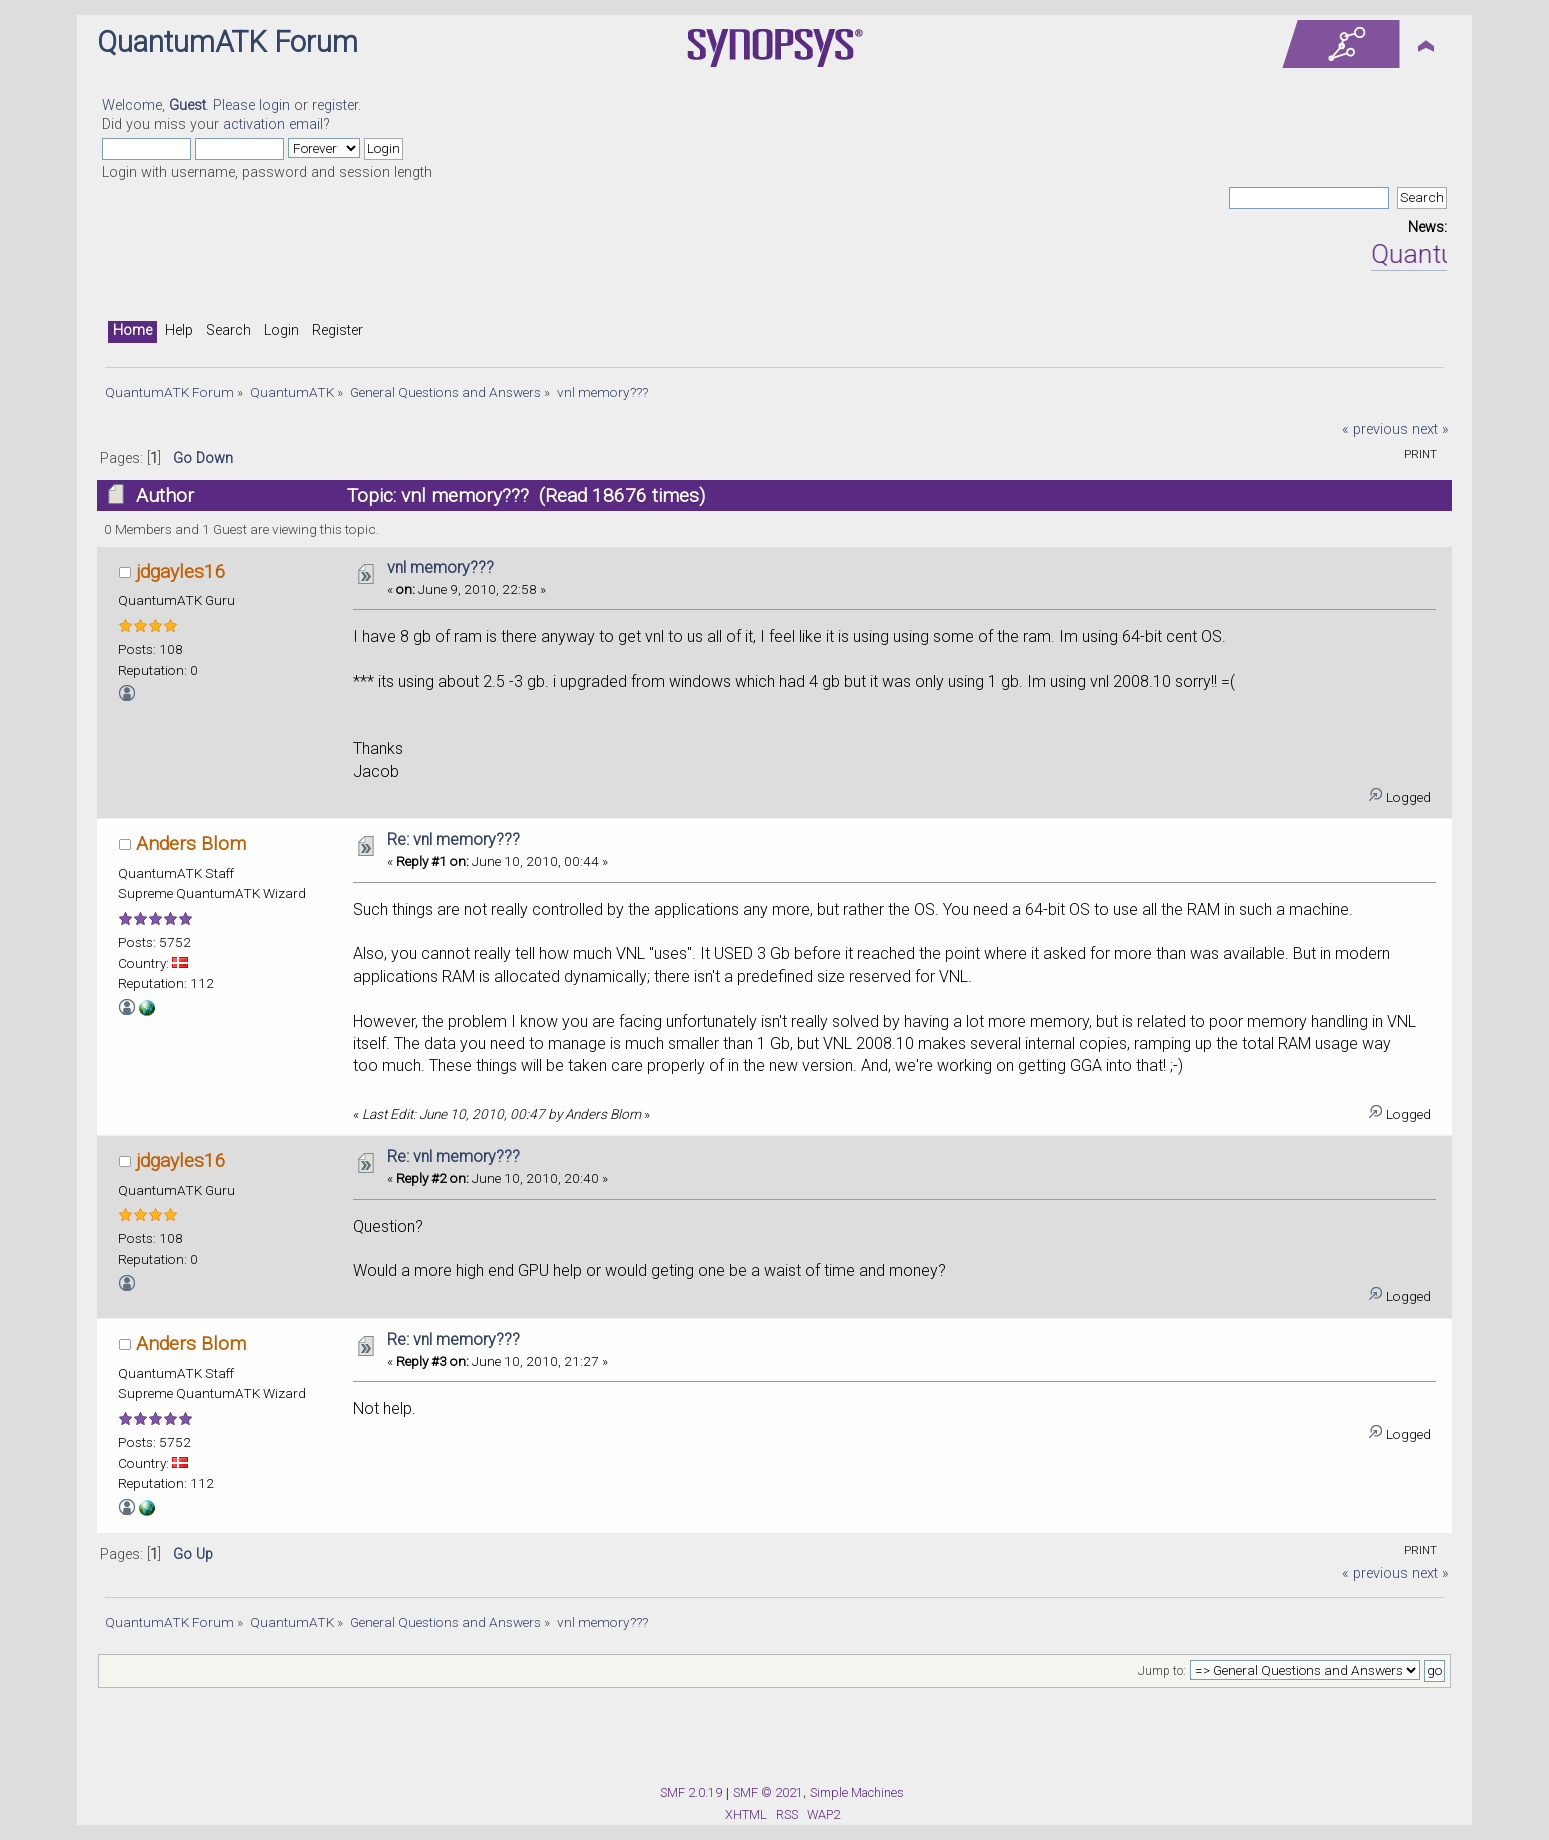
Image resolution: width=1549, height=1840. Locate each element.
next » (1430, 429)
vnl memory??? (440, 567)
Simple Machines (857, 1792)
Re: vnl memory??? (453, 839)
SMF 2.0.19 (691, 1792)
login (274, 105)
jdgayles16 (181, 571)
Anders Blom (191, 843)
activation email (273, 124)
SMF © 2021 (768, 1792)
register (335, 105)
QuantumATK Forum (227, 42)
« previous (1375, 429)
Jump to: (1162, 1671)
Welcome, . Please (180, 105)
